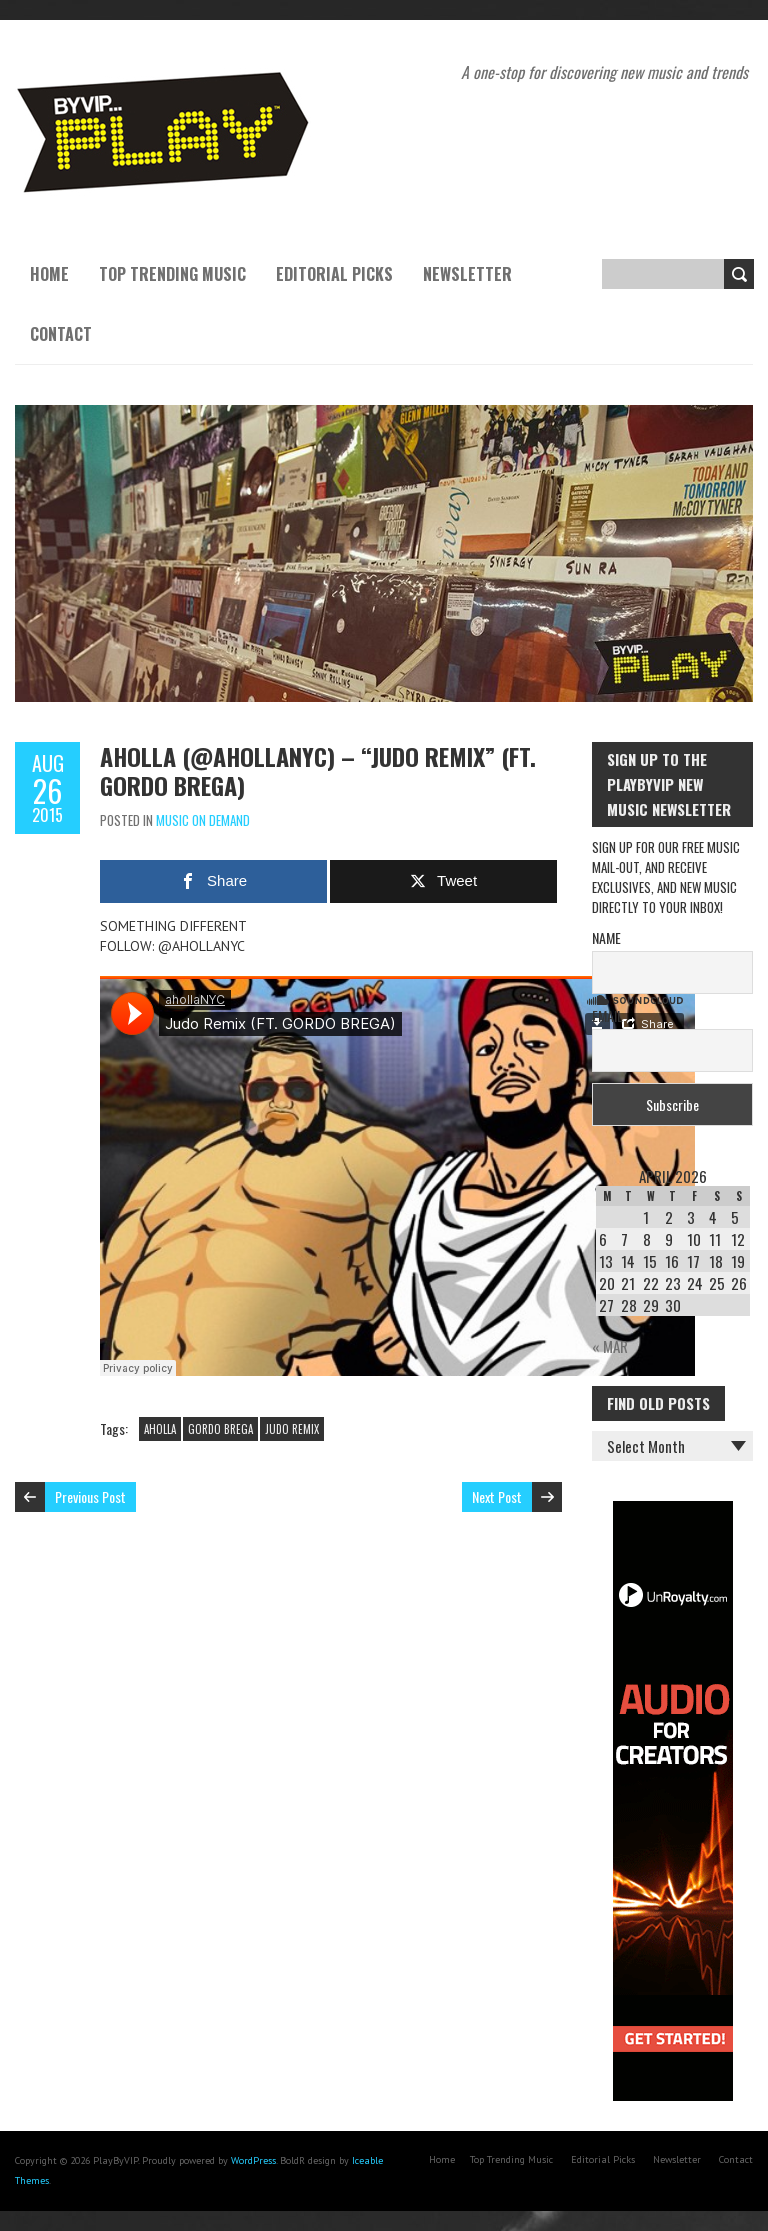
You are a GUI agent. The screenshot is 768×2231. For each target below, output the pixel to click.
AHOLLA (160, 1429)
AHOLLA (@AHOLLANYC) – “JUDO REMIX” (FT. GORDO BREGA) (318, 770)
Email (607, 1015)
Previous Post (90, 1496)
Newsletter (467, 274)
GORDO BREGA (220, 1429)
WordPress (253, 2160)
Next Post (497, 1496)
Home (49, 274)
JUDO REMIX (292, 1429)
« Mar (610, 1346)
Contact (61, 334)
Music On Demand (203, 820)
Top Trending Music (172, 274)
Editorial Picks (334, 274)
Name (606, 937)
